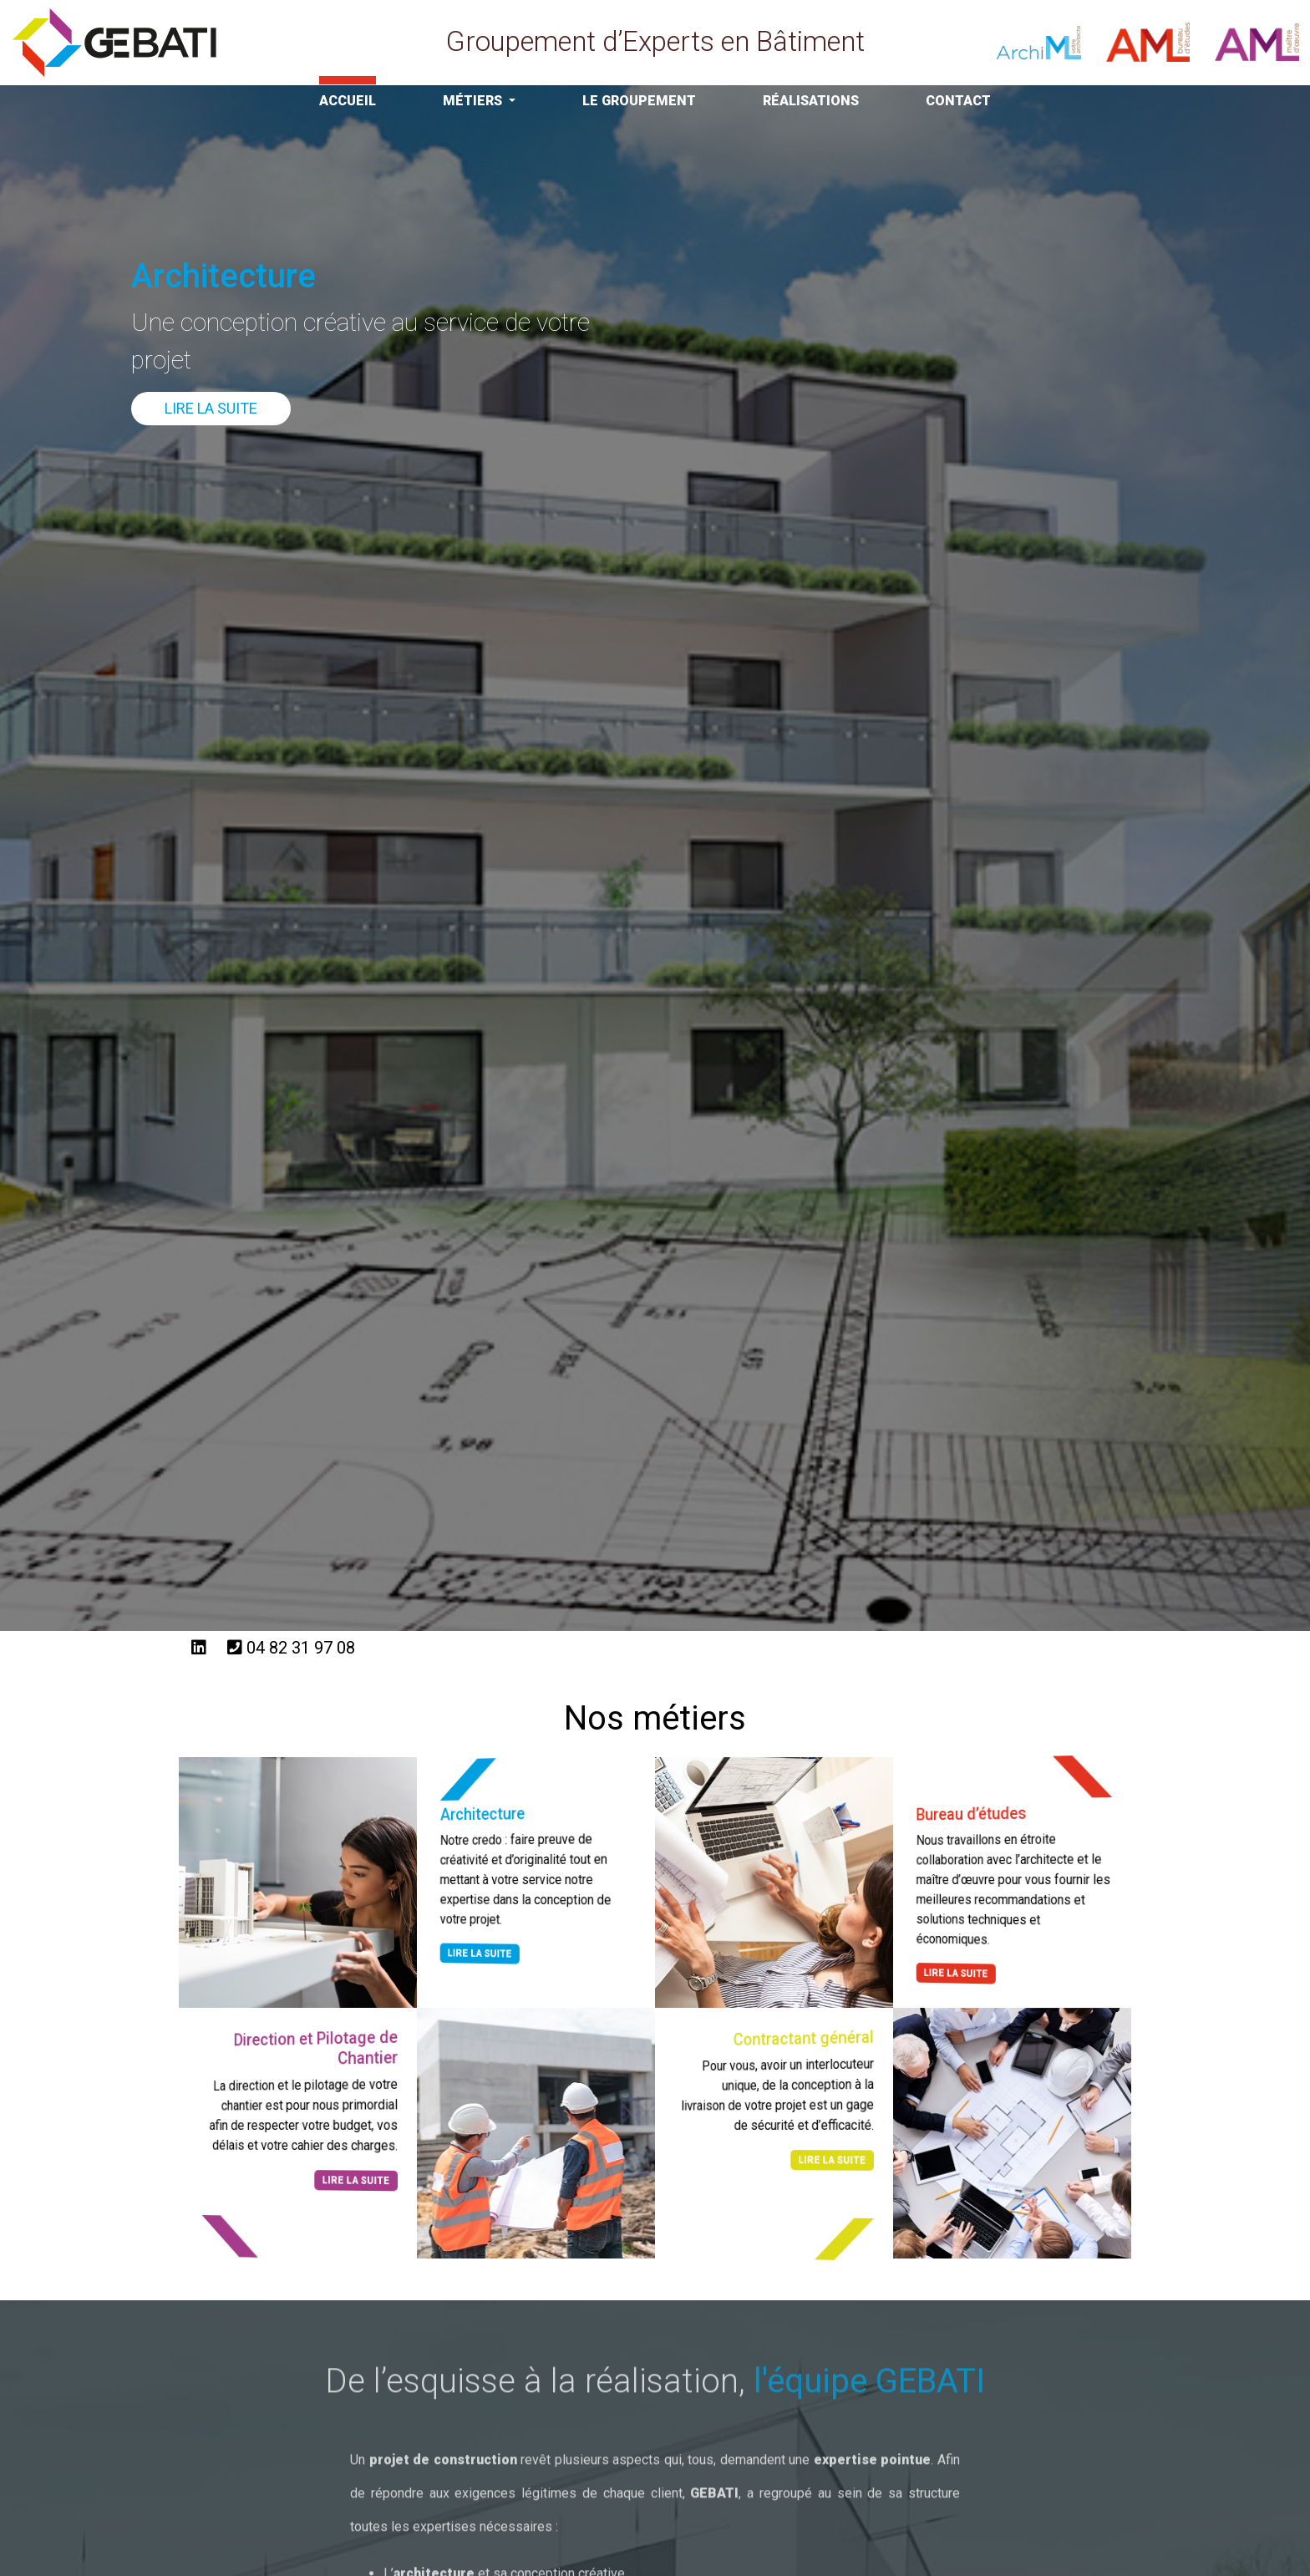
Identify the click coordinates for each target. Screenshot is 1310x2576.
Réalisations (811, 101)
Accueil (347, 101)
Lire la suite (211, 408)
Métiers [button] (474, 101)
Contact (958, 101)
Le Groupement (639, 101)
